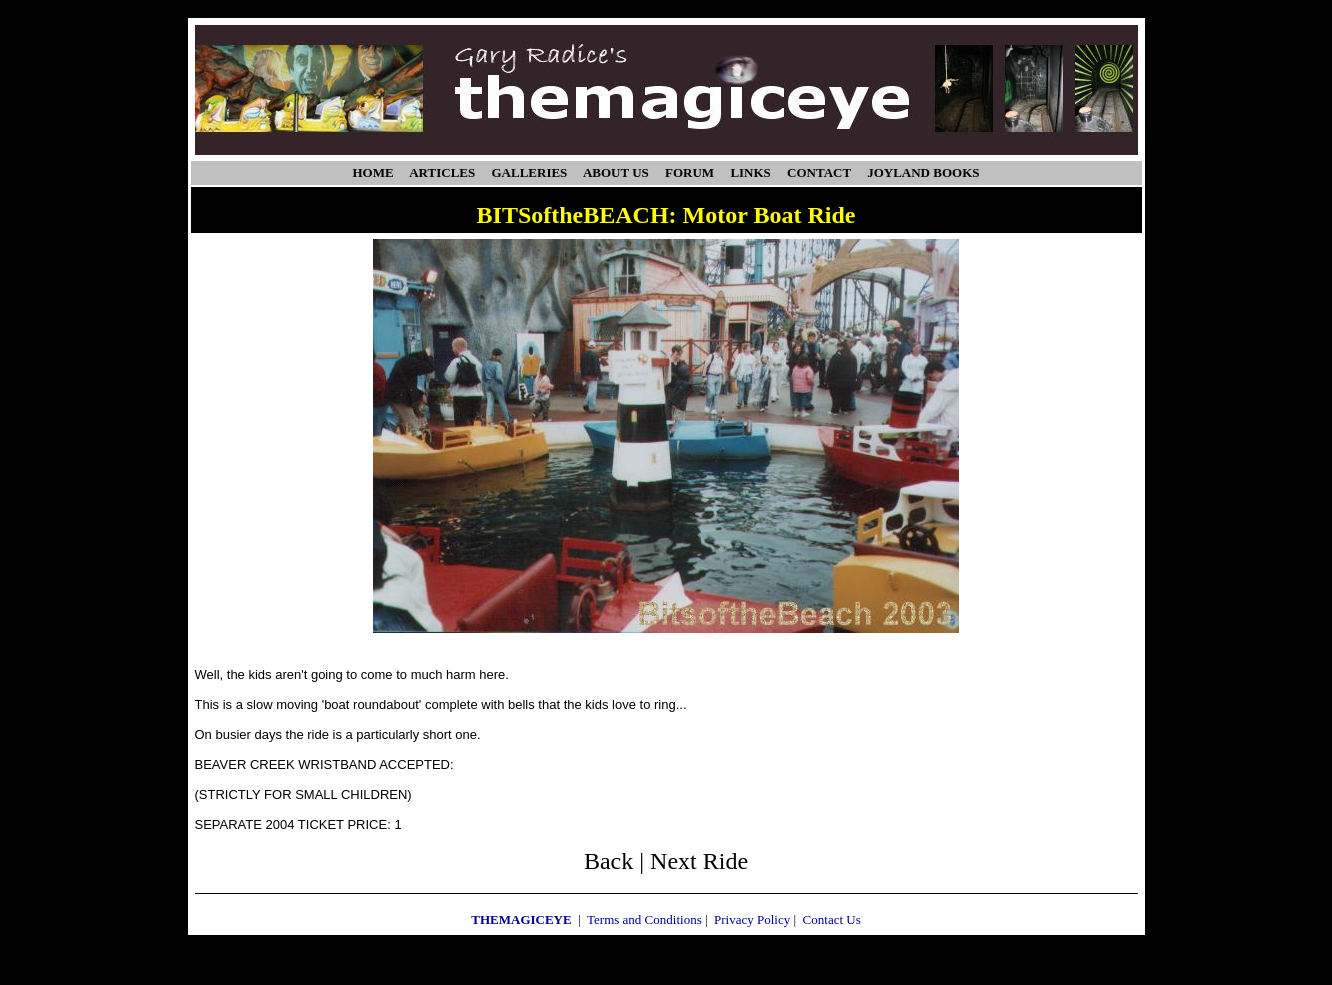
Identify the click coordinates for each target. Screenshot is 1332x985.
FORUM (689, 172)
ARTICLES (442, 172)
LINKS (750, 172)
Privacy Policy (752, 919)
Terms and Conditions (644, 919)
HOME (373, 172)
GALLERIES (529, 172)
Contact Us (832, 919)
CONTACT (819, 172)
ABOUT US (616, 172)
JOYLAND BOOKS (923, 172)
